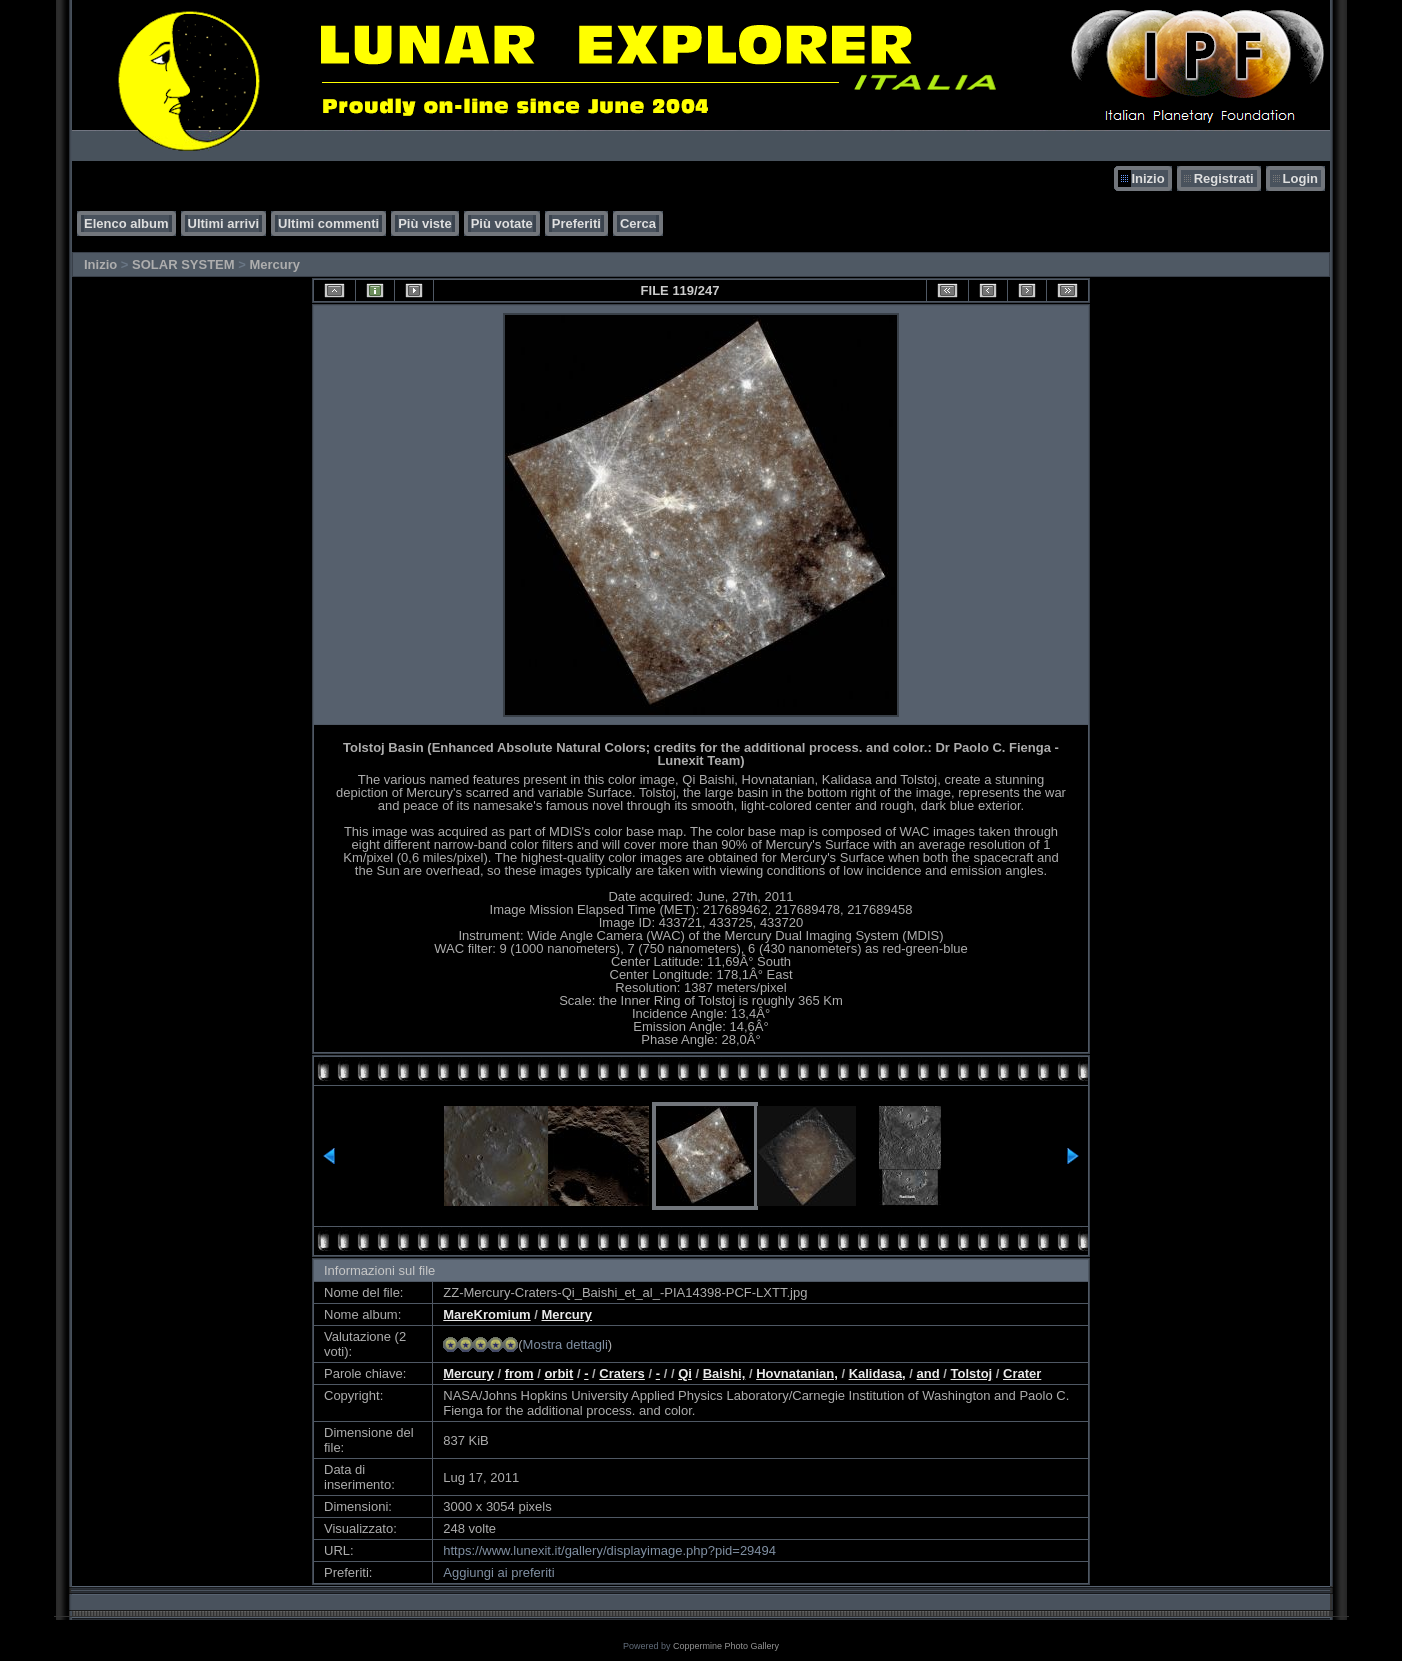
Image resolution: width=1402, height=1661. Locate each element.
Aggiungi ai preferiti (498, 1572)
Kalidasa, (877, 1373)
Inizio (1147, 178)
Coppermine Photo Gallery (726, 1646)
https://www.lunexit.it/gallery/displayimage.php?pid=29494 (609, 1550)
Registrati (1224, 178)
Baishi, (724, 1373)
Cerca (638, 223)
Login (1300, 178)
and (928, 1373)
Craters (622, 1373)
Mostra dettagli (565, 1344)
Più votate (502, 223)
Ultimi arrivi (224, 223)
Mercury (274, 264)
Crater (1022, 1373)
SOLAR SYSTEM (183, 264)
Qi (685, 1373)
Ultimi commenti (328, 223)
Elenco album (126, 223)
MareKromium (486, 1314)
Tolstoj (972, 1373)
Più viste (424, 223)
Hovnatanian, (797, 1373)
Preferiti (576, 223)
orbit (558, 1373)
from (519, 1373)
